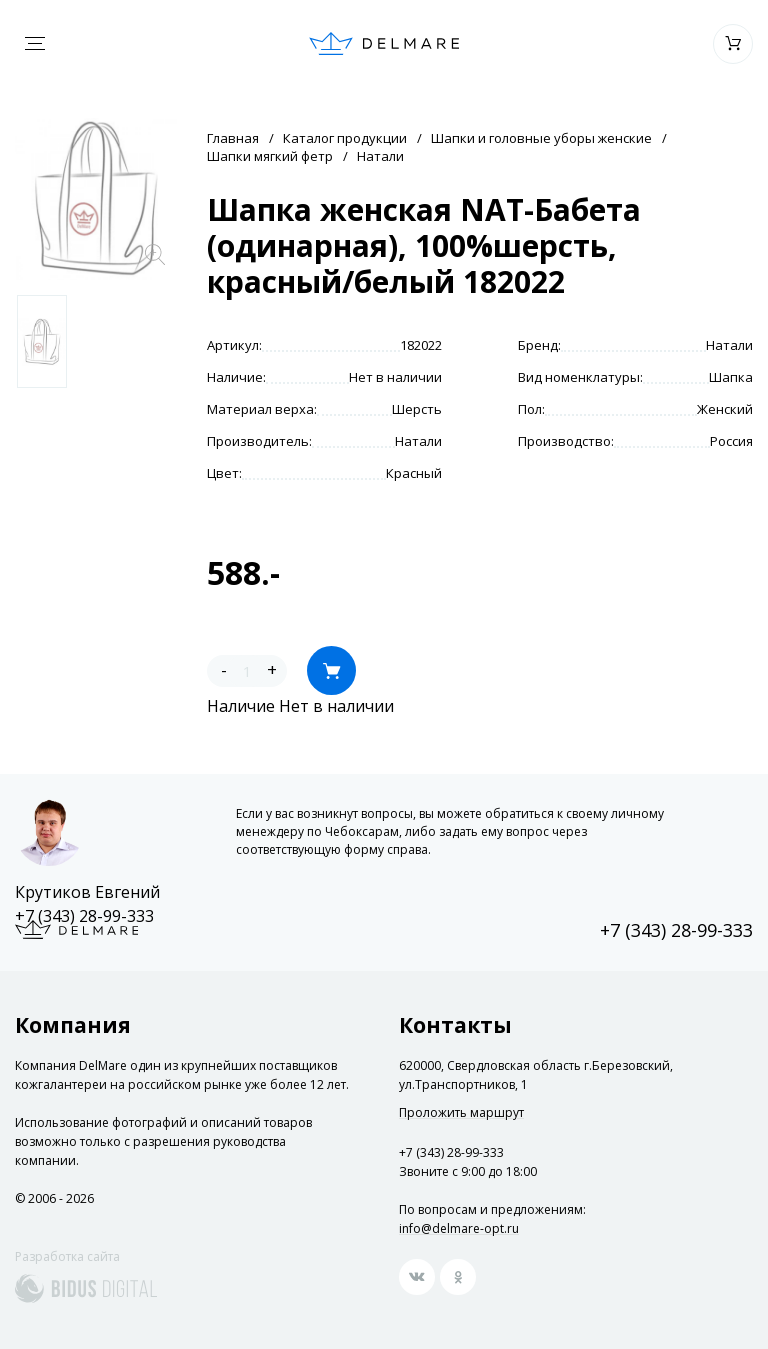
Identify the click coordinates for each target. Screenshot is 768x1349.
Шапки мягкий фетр (270, 156)
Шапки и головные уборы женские (541, 138)
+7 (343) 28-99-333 (84, 916)
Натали (380, 156)
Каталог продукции (345, 138)
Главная (233, 138)
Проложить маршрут (461, 1113)
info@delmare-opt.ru (459, 1228)
